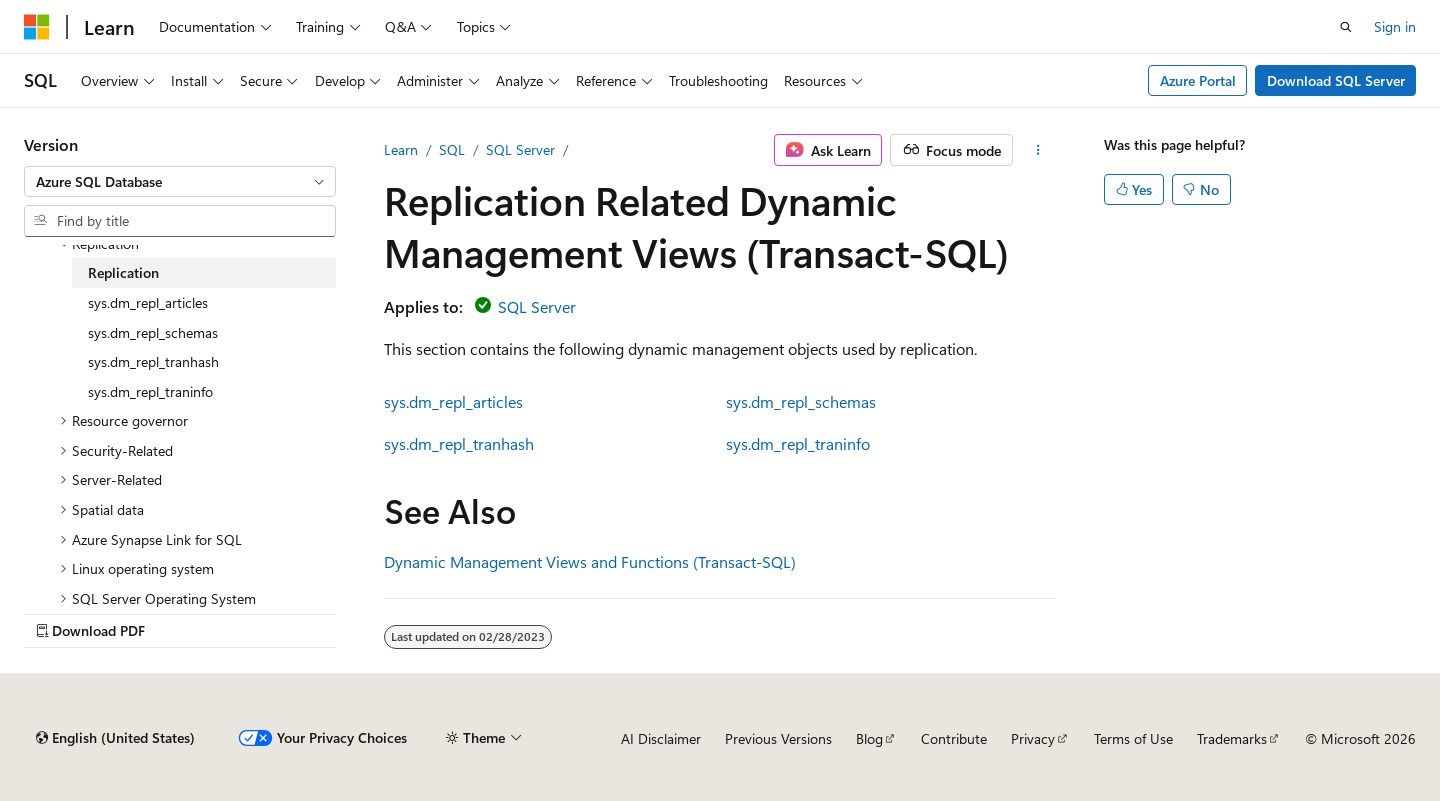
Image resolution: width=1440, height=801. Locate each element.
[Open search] (1346, 27)
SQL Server (520, 149)
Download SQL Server (1336, 80)
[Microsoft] (37, 27)
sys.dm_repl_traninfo (798, 443)
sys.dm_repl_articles (453, 401)
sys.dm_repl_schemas (801, 401)
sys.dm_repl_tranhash (459, 443)
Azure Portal (1198, 80)
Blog (869, 738)
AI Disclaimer (661, 738)
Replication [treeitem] (123, 272)
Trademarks (1232, 738)
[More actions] (1038, 150)
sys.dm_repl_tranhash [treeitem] (153, 361)
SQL (452, 149)
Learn (401, 149)
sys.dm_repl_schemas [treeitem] (153, 332)
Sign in (1395, 26)
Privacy (1033, 738)
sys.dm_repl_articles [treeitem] (148, 302)
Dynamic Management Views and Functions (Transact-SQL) (590, 561)
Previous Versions (778, 738)
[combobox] (180, 182)
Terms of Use (1133, 738)
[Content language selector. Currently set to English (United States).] (115, 738)
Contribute (954, 738)
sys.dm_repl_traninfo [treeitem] (150, 391)
